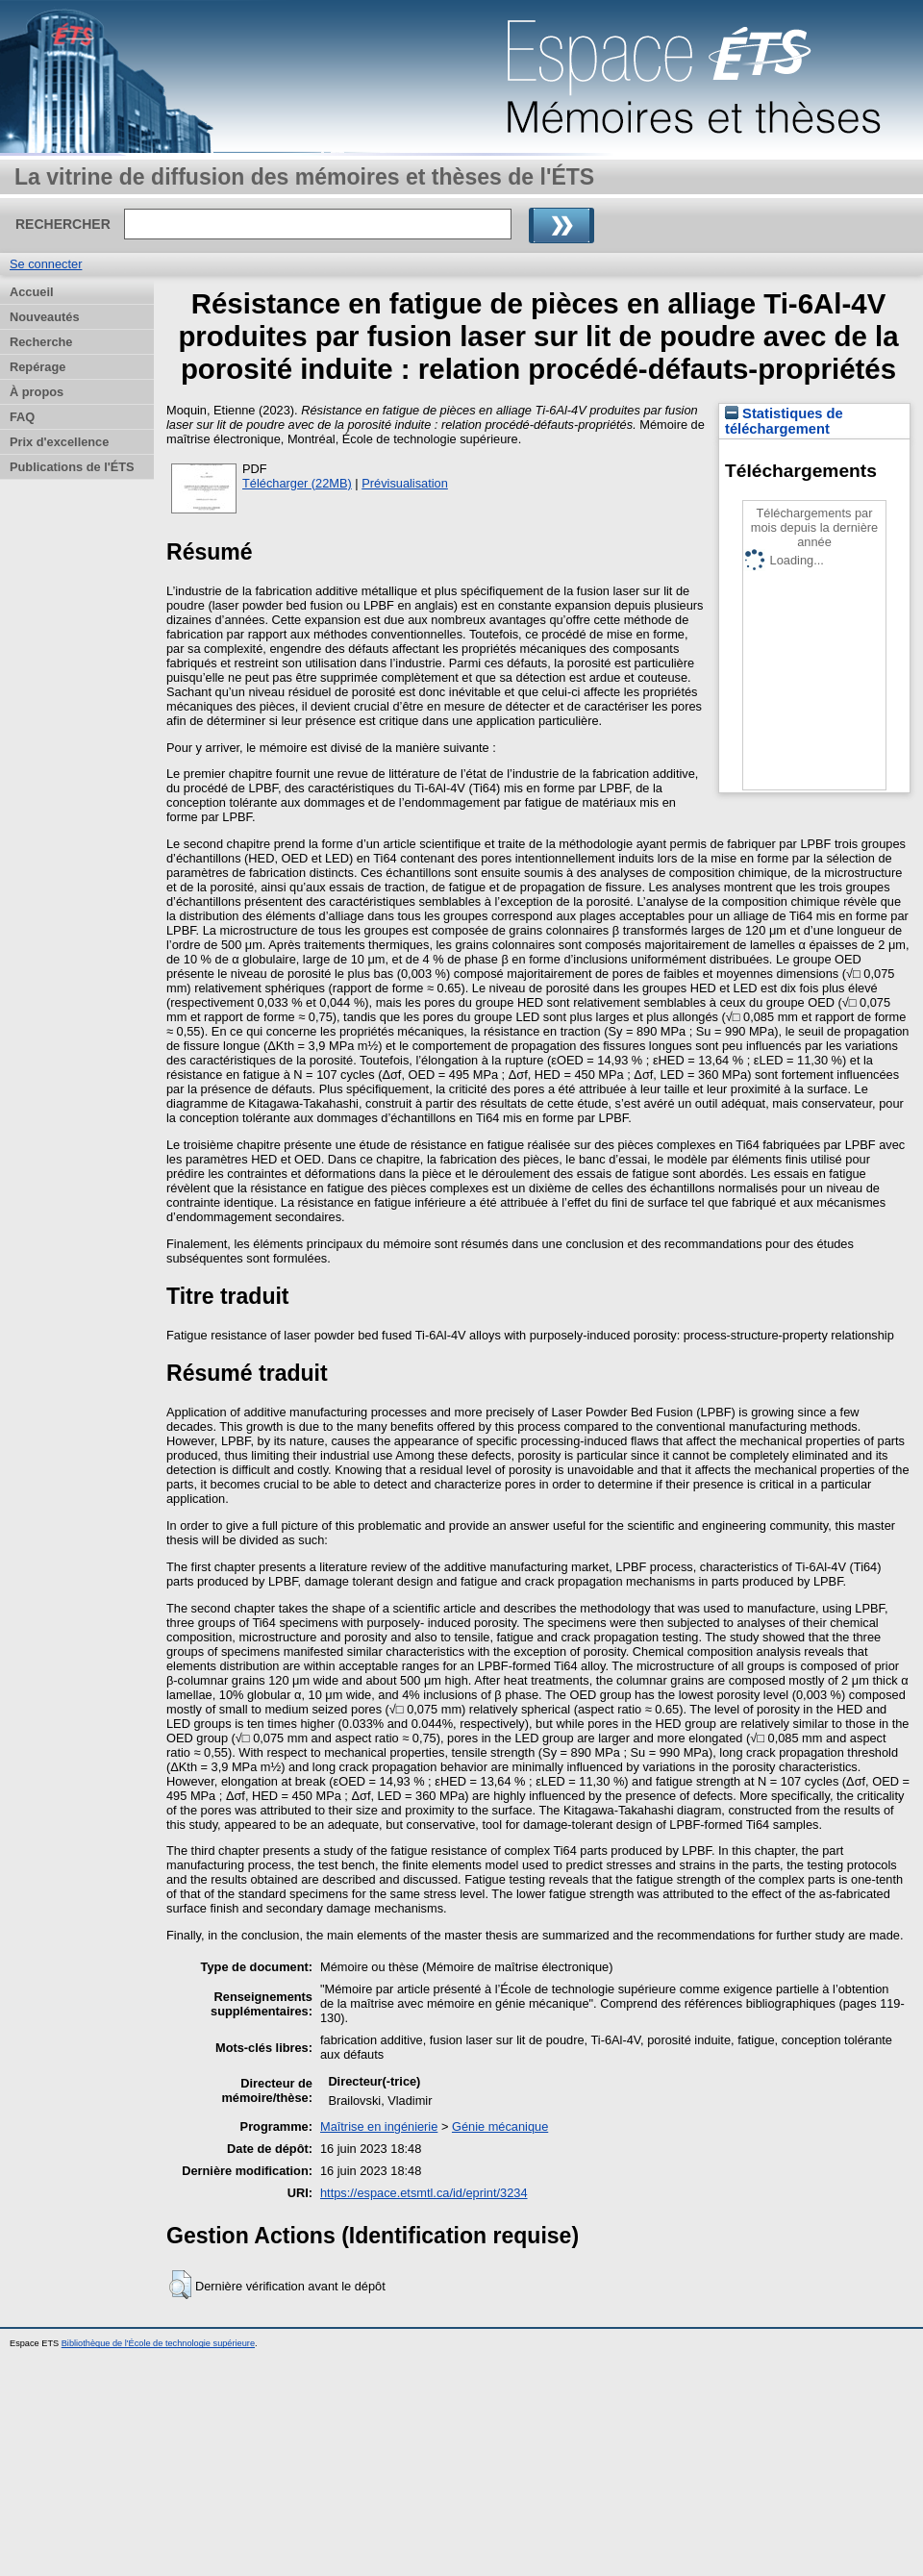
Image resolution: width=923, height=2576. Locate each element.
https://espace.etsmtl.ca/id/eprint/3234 (424, 2193)
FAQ (22, 417)
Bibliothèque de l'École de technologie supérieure (158, 2343)
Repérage (37, 367)
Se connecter (46, 264)
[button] (180, 2284)
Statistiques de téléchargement (784, 421)
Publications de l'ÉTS (72, 467)
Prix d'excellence (59, 442)
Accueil (32, 292)
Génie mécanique (500, 2126)
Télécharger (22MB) (297, 483)
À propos (36, 392)
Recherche (41, 342)
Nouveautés (45, 317)
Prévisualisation (405, 483)
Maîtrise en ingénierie (378, 2126)
